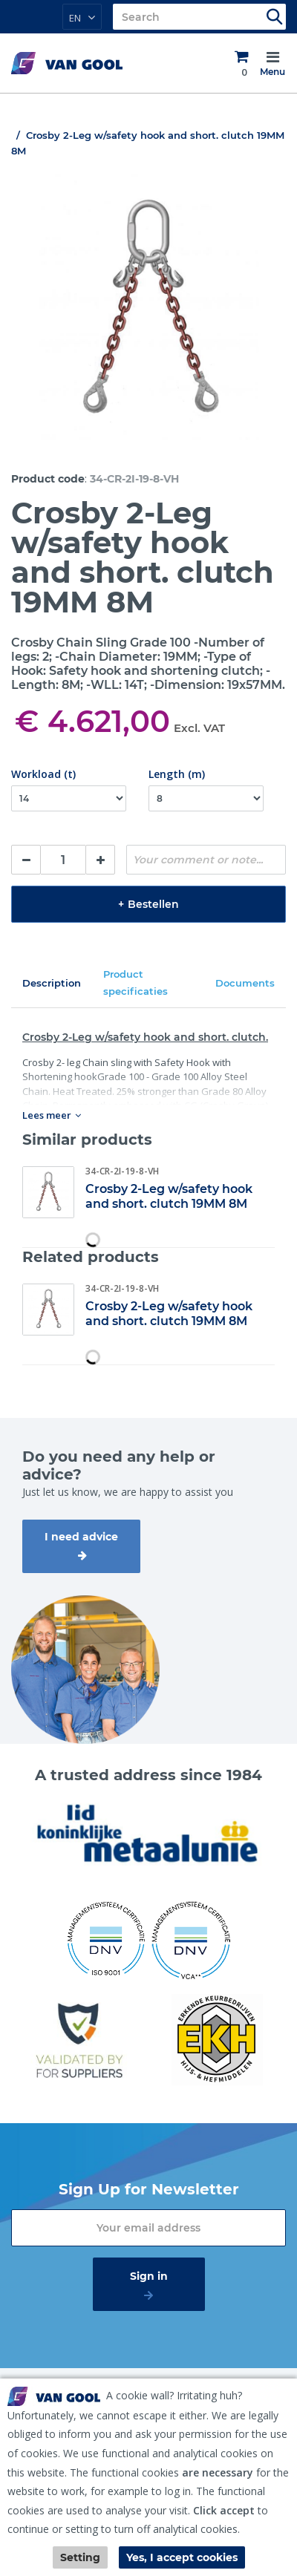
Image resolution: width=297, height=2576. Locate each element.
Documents (245, 983)
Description (51, 983)
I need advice (81, 1536)
